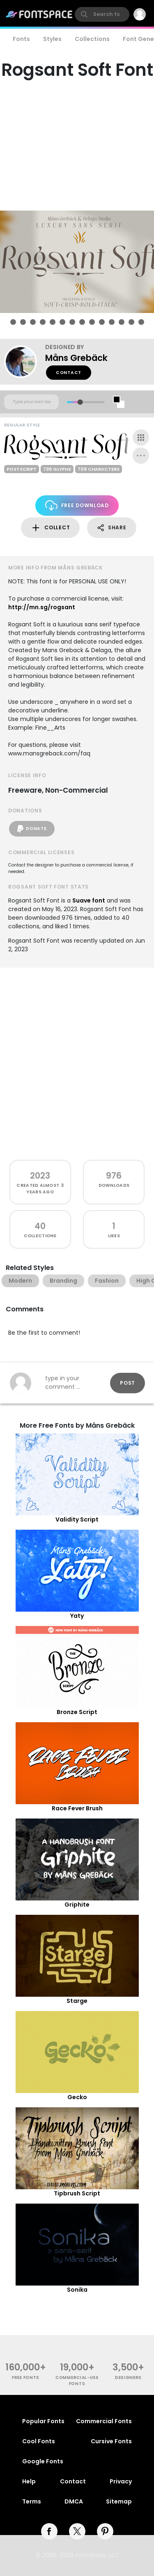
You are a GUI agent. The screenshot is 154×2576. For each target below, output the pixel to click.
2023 (40, 1175)
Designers (128, 2377)
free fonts (25, 2377)
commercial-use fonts (77, 2380)
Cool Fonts (38, 2441)
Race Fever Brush (77, 1808)
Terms (31, 2501)
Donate (31, 828)
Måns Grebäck (76, 358)
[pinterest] (105, 2531)
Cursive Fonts (111, 2441)
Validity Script (77, 1519)
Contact (68, 373)
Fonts (21, 39)
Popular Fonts (43, 2421)
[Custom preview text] (31, 402)
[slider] (80, 402)
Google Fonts (42, 2461)
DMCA (73, 2501)
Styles (52, 39)
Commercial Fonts (104, 2421)
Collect (50, 528)
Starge (77, 2001)
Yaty (77, 1616)
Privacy (121, 2481)
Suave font (88, 900)
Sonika (77, 2290)
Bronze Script (77, 1712)
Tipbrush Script (77, 2193)
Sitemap (119, 2501)
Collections (92, 39)
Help (29, 2481)
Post (127, 1382)
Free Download (77, 505)
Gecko (77, 2097)
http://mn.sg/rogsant (41, 607)
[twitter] (77, 2531)
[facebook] (49, 2531)
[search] (102, 14)
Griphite (77, 1904)
